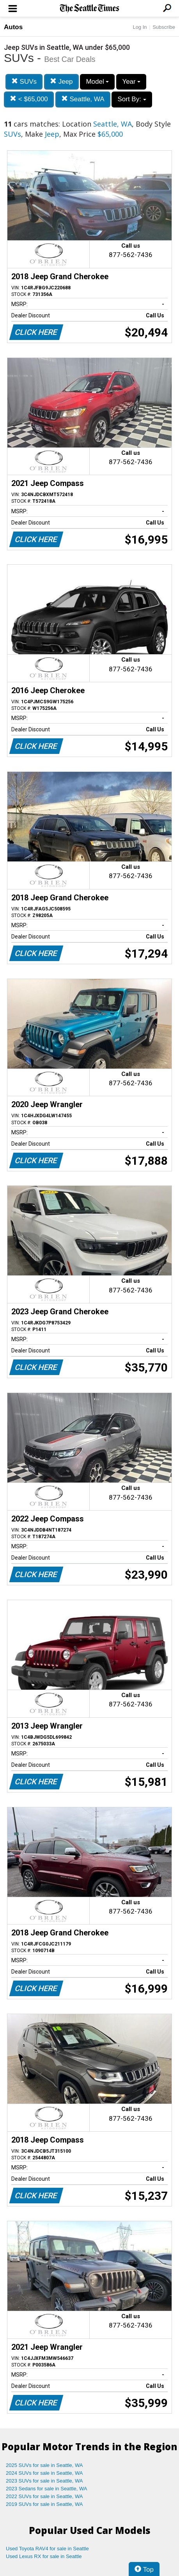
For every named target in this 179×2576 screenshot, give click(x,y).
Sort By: (131, 99)
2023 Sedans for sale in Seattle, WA (46, 2488)
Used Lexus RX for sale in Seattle (44, 2556)
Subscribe (163, 27)
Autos (13, 27)
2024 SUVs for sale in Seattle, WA (44, 2473)
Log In (140, 27)
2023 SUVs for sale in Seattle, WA (44, 2481)
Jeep (61, 81)
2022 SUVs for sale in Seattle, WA (44, 2496)
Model (97, 81)
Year (131, 81)
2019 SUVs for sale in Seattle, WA (44, 2504)
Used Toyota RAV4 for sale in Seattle (47, 2548)
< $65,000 (29, 99)
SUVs (24, 81)
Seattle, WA (83, 99)
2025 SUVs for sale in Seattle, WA (44, 2465)
